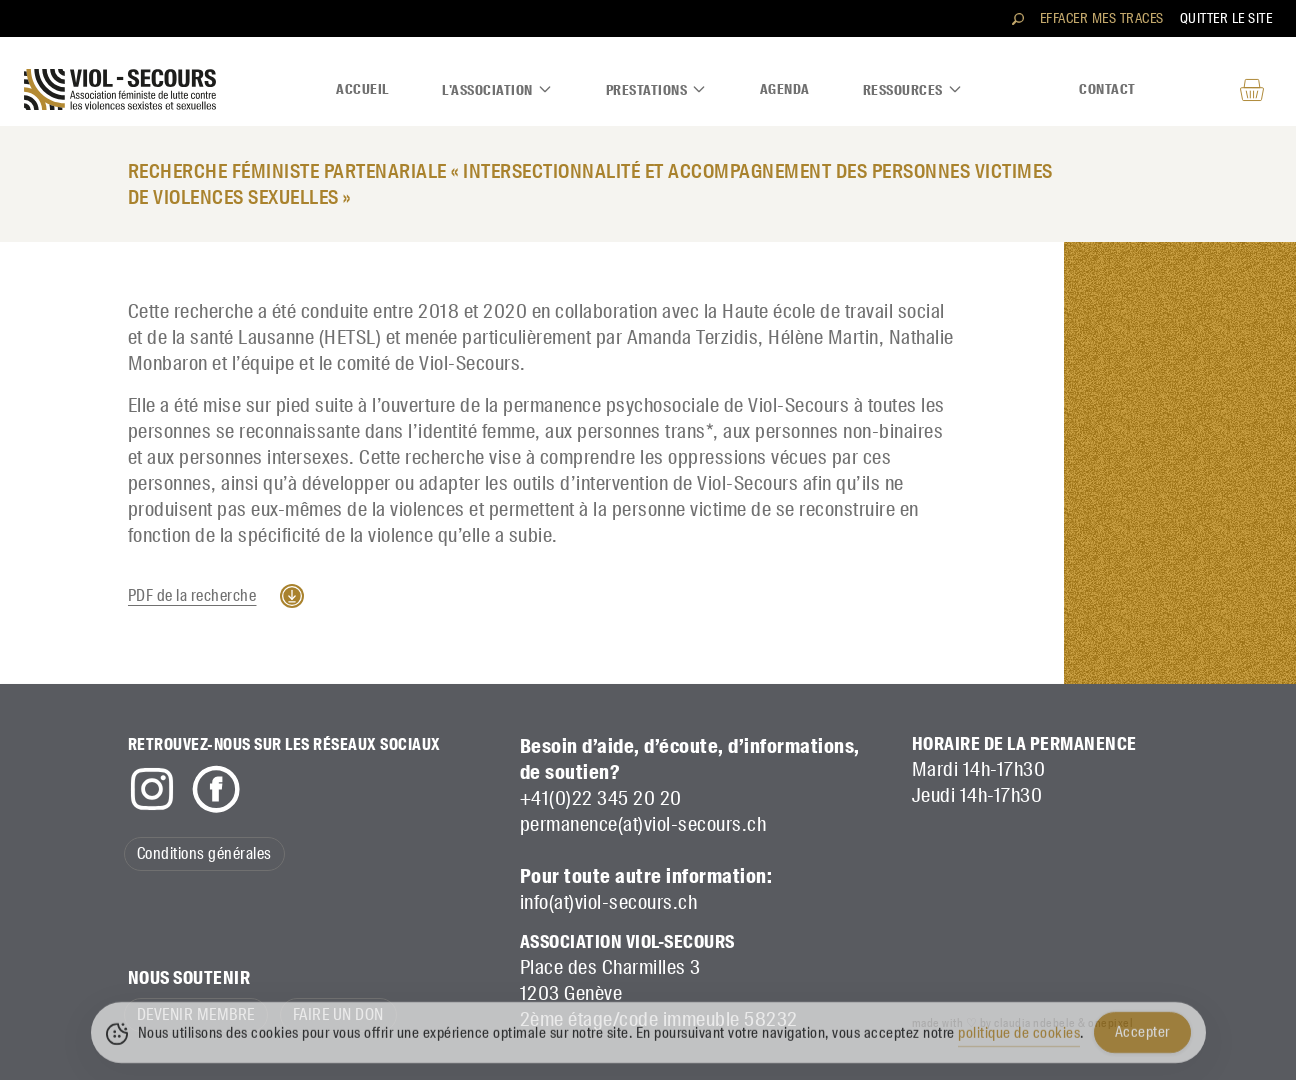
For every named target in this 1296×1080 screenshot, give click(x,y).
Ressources (913, 90)
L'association (497, 90)
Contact (1107, 89)
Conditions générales (204, 853)
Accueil (363, 89)
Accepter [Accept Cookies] (1142, 1040)
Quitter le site (1226, 18)
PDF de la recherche (192, 596)
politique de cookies (1019, 1041)
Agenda (785, 89)
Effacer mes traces (1102, 18)
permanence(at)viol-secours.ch (643, 824)
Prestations (657, 90)
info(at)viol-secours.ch (609, 902)
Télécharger (292, 596)
